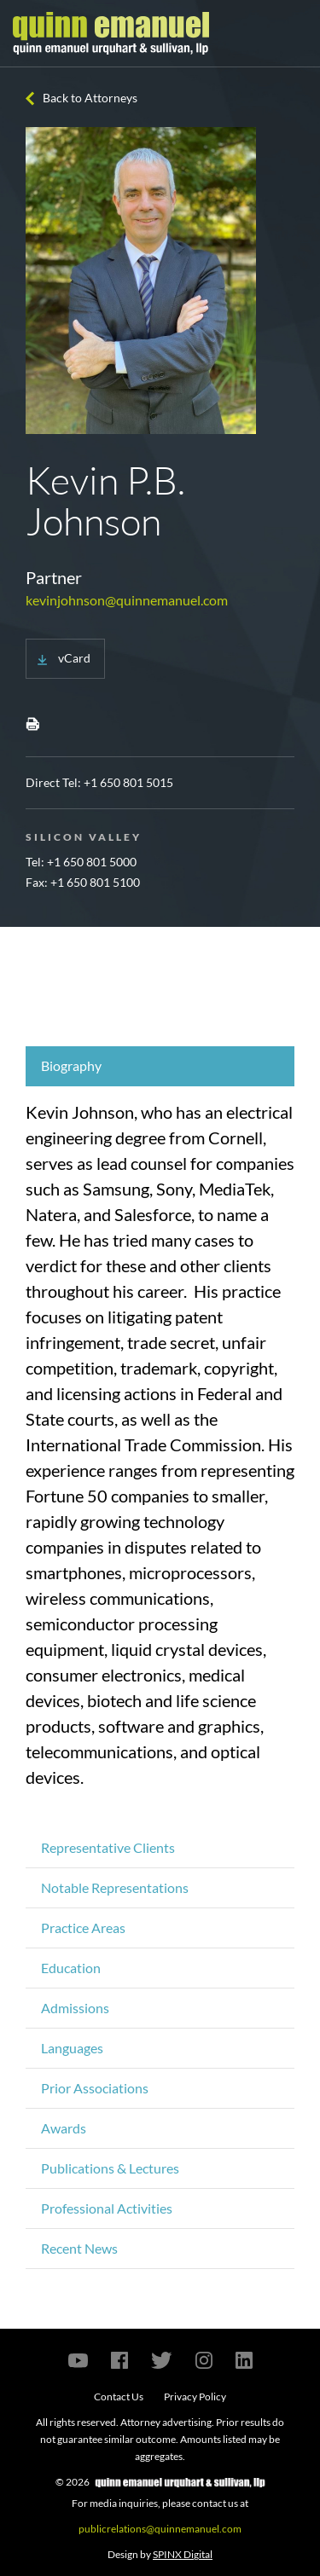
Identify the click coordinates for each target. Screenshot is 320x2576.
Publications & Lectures (110, 2168)
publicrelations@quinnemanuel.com (160, 2528)
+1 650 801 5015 (128, 782)
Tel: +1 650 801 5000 (81, 861)
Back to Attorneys (90, 97)
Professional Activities (106, 2208)
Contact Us (118, 2396)
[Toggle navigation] (291, 33)
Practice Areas (83, 1927)
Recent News (79, 2248)
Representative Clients (108, 1847)
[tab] (160, 1066)
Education (71, 1967)
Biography (71, 1065)
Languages (72, 2048)
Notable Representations (115, 1887)
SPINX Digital (182, 2554)
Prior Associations (94, 2088)
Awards (63, 2128)
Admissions (75, 2008)
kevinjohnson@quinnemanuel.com (127, 600)
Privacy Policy (195, 2396)
